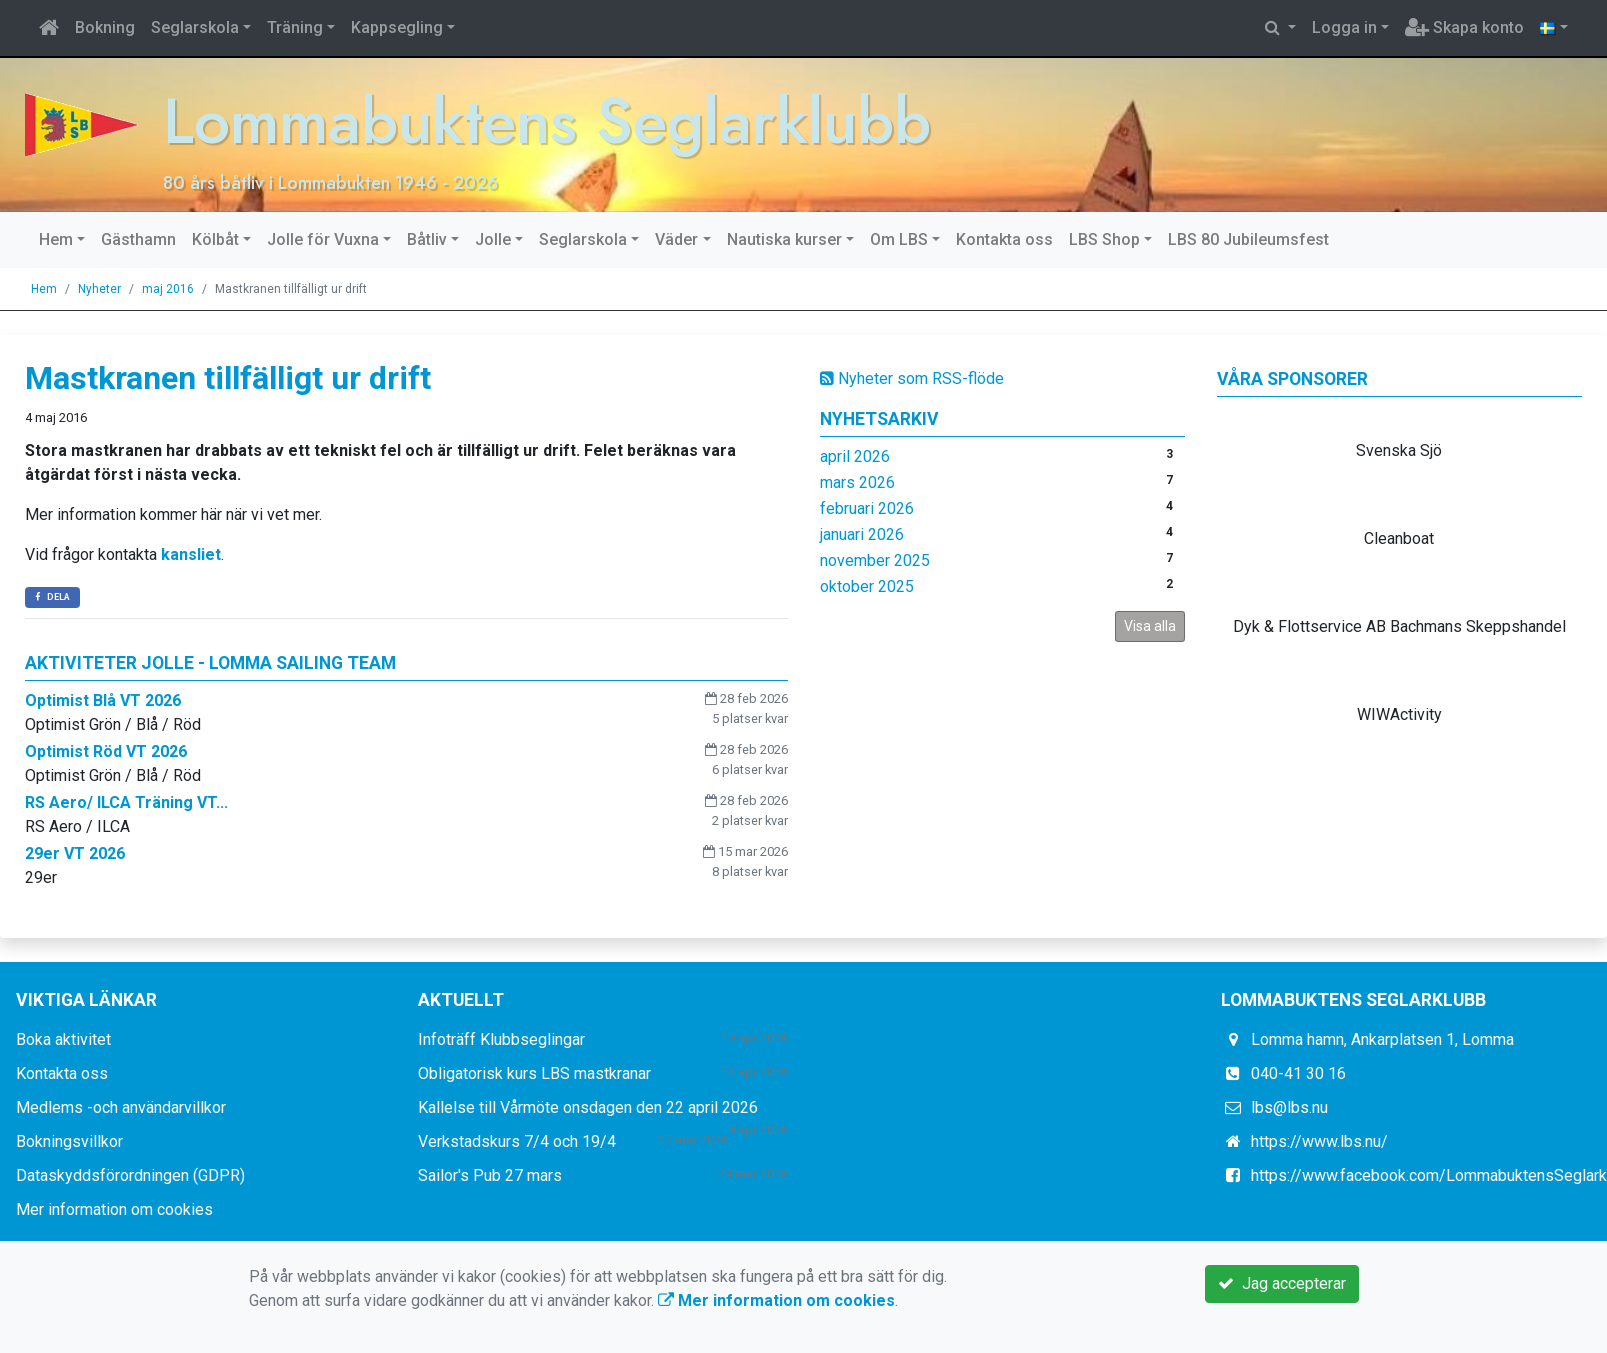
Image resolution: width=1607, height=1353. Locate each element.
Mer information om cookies (114, 1209)
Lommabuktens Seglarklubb (552, 120)
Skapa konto (1464, 27)
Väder (676, 238)
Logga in (1344, 27)
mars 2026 (857, 481)
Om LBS (899, 238)
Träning (295, 27)
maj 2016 (168, 288)
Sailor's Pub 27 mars (490, 1175)
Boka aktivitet (63, 1039)
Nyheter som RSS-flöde (912, 377)
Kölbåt (215, 238)
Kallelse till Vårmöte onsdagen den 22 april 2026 (588, 1107)
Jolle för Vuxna (323, 238)
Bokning (105, 27)
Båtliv (427, 238)
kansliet (191, 554)
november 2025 (875, 559)
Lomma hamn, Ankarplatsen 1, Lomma (1382, 1039)
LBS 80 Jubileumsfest (1248, 238)
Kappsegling (397, 27)
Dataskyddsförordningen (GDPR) (130, 1175)
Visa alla (1150, 625)
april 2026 (855, 455)
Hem (56, 238)
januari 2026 (862, 533)
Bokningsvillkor (69, 1141)
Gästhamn (138, 238)
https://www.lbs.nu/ (1319, 1141)
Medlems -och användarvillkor (121, 1107)
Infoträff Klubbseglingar (501, 1039)
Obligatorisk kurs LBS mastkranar (534, 1073)
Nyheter (99, 288)
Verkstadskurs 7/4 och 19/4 (517, 1141)
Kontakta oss (1004, 238)
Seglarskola (195, 27)
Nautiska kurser (784, 238)
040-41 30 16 (1298, 1073)
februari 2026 (867, 507)
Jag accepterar (1282, 1283)
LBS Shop (1104, 238)
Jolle (493, 238)
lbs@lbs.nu (1289, 1107)
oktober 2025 (867, 585)
